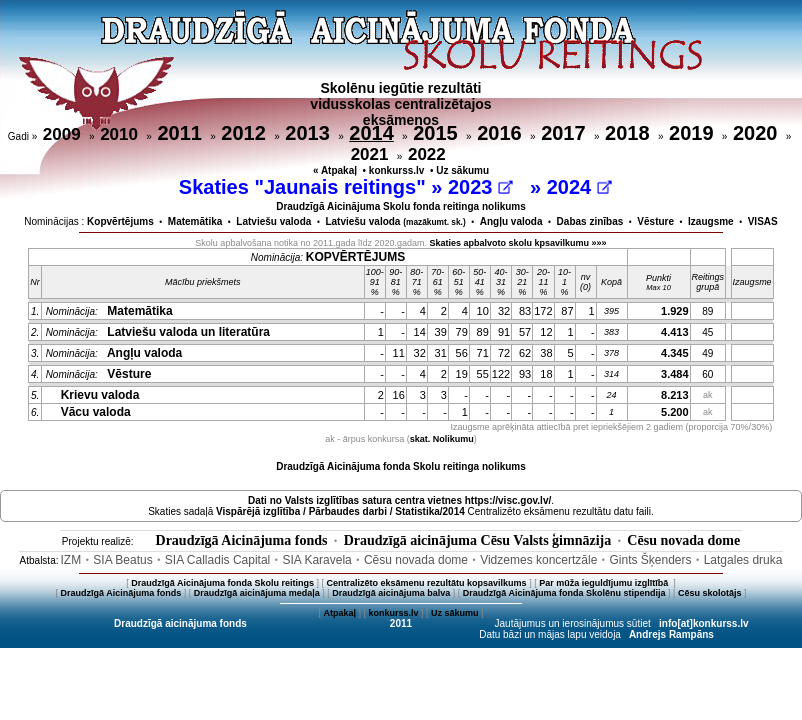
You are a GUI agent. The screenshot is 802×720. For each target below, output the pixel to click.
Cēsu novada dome (683, 540)
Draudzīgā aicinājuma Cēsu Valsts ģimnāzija (478, 540)
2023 (480, 187)
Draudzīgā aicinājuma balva (391, 593)
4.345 (675, 353)
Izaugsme (711, 221)
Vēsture (655, 221)
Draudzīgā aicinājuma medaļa (257, 593)
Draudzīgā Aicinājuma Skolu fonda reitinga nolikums (401, 206)
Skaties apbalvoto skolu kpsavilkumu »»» (518, 243)
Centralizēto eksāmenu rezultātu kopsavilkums (427, 583)
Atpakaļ (339, 613)
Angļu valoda (511, 221)
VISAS (763, 221)
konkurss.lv (397, 170)
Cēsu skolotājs (710, 593)
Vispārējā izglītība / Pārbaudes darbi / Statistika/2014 (340, 511)
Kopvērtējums (120, 221)
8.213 (675, 395)
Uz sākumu (462, 170)
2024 (579, 187)
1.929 (675, 311)
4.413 (675, 332)
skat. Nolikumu (442, 439)
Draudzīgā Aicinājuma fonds (242, 540)
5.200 (675, 412)
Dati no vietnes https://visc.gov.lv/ (399, 500)
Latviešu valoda (273, 221)
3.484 (675, 374)
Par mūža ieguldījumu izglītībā (605, 583)
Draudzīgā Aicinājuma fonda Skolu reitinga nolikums (401, 466)
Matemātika (195, 221)
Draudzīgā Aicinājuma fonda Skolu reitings (222, 583)
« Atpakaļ (335, 170)
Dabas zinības (590, 221)
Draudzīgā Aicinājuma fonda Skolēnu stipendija (564, 593)
